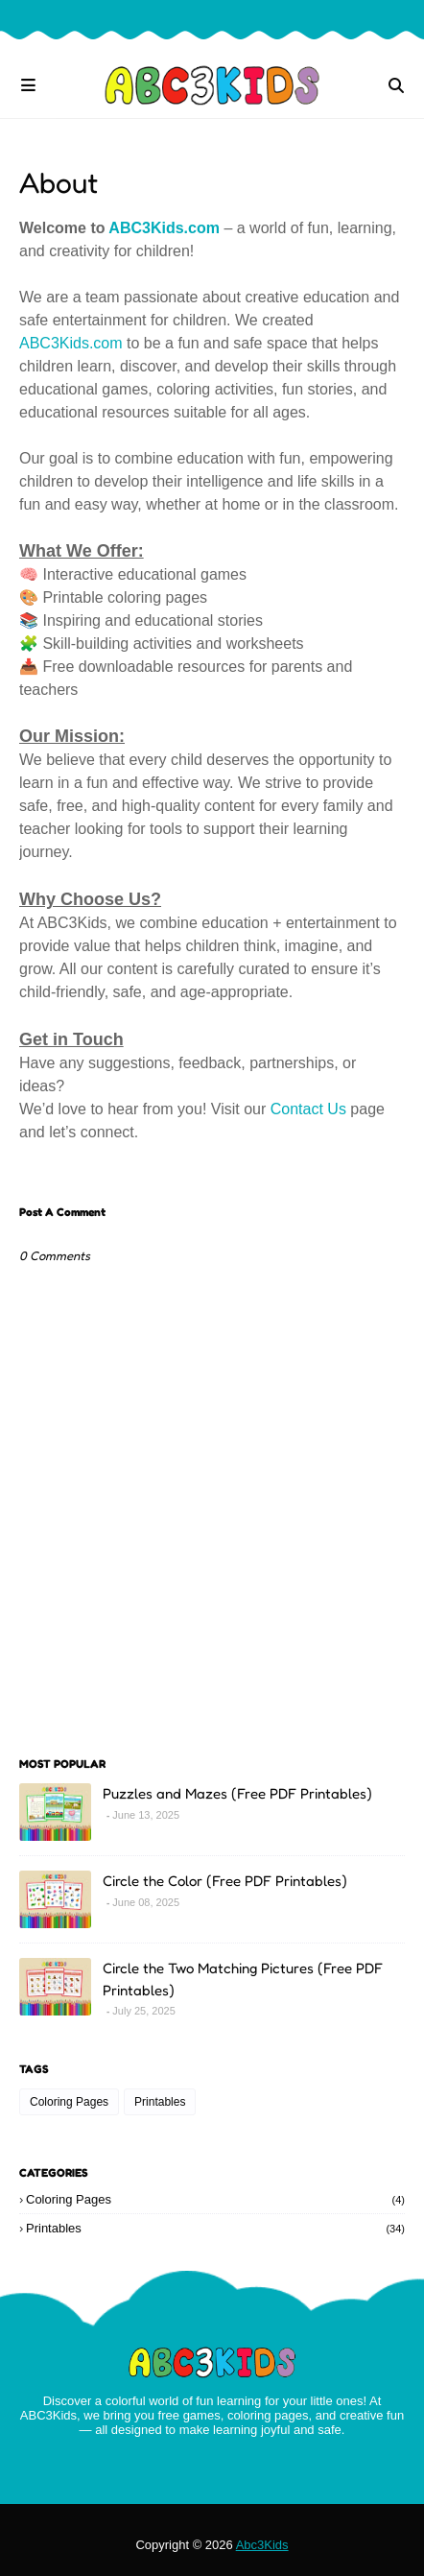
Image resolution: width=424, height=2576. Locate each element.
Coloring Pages (69, 2102)
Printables (159, 2102)
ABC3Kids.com (164, 228)
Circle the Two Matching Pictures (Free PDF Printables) (243, 1979)
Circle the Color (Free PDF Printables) (225, 1881)
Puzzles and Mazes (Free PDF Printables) (237, 1793)
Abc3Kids (262, 2545)
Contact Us (308, 1109)
